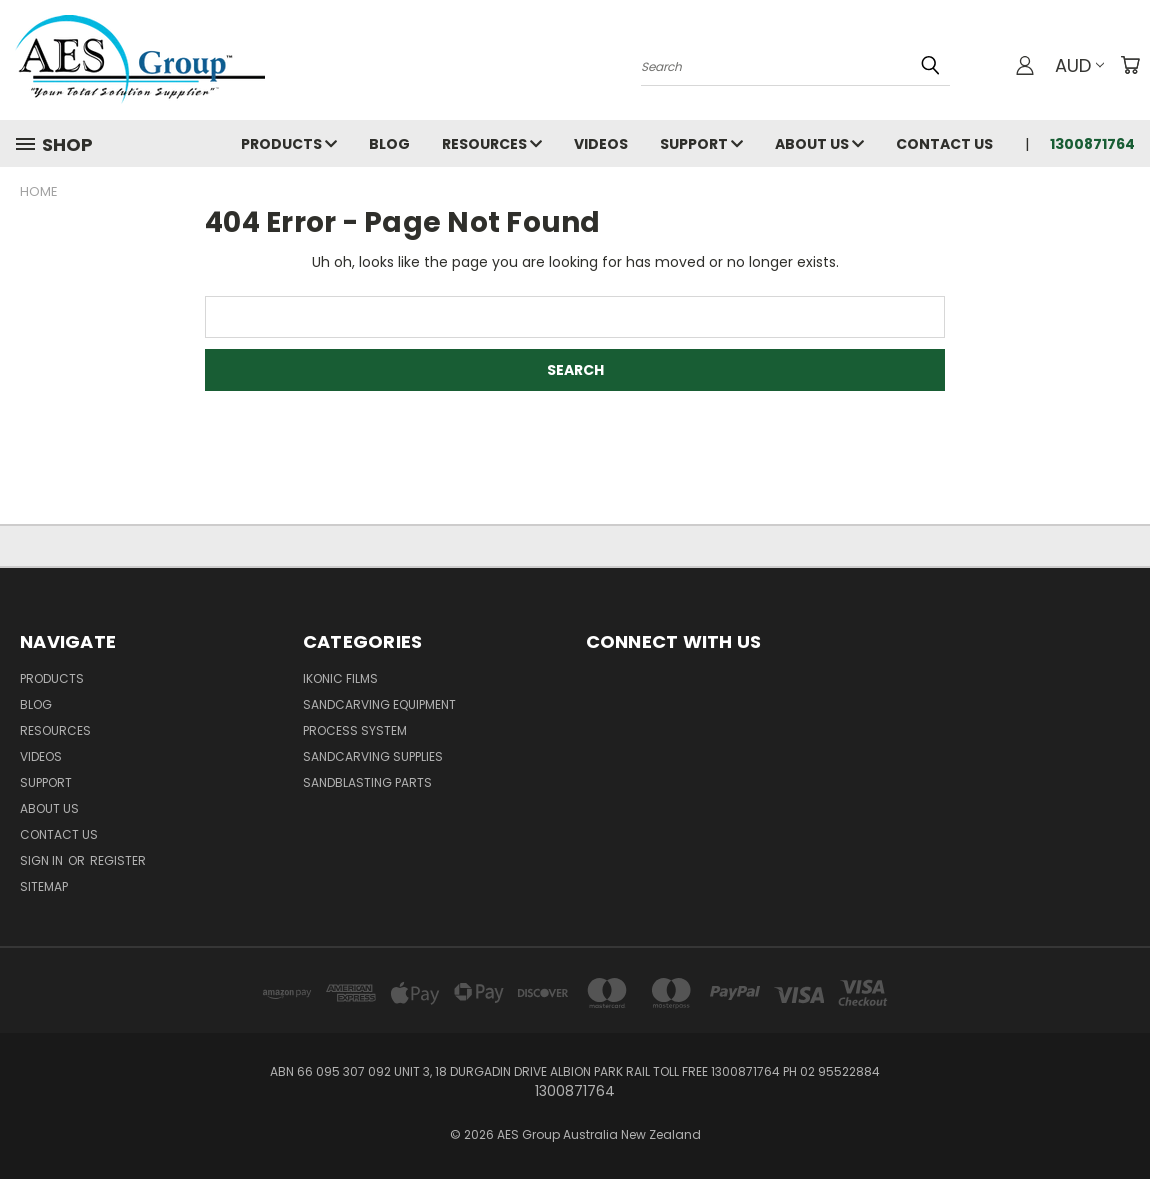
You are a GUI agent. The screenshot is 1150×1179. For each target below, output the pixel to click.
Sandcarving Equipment (379, 704)
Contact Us (944, 144)
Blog (389, 144)
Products (289, 144)
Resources (492, 144)
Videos (601, 144)
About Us (819, 144)
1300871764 (1092, 144)
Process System (355, 730)
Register (118, 860)
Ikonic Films (340, 678)
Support (701, 144)
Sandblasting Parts (367, 782)
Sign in (43, 860)
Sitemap (44, 886)
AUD (1079, 65)
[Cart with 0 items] (1130, 65)
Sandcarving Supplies (373, 756)
